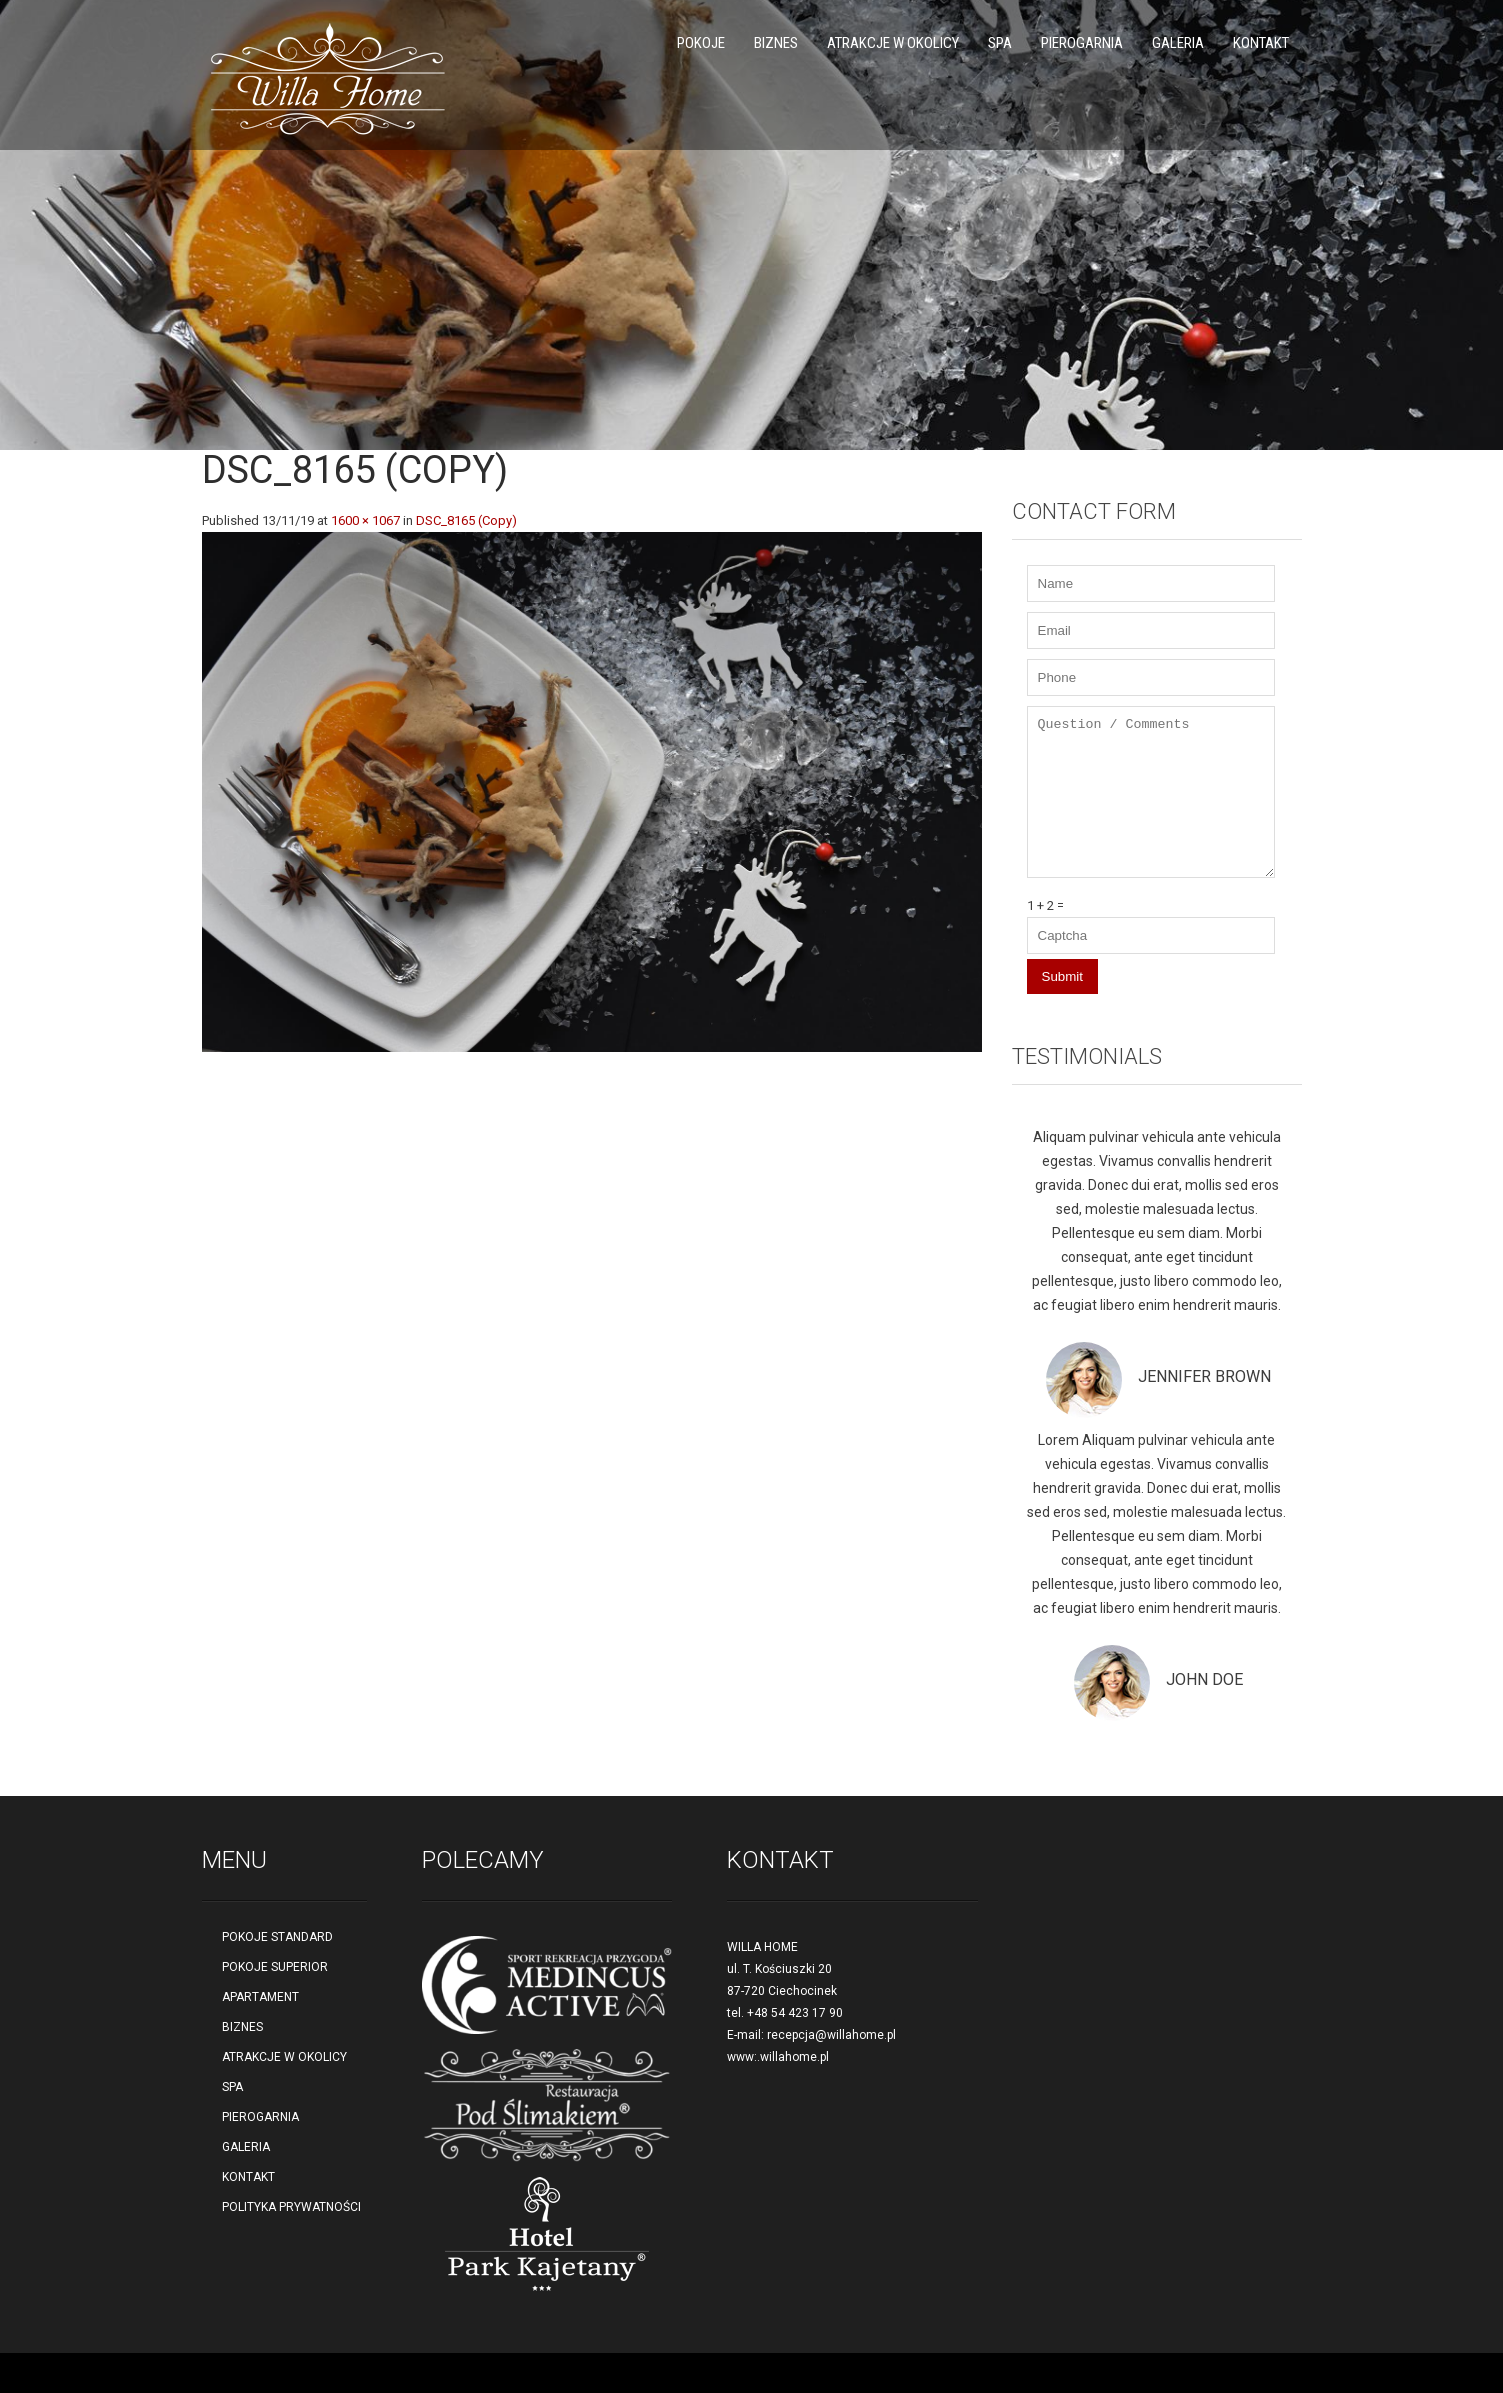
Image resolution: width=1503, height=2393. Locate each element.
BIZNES (776, 43)
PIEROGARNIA (1082, 43)
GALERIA (1178, 43)
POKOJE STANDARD (277, 1937)
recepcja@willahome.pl (831, 2035)
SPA (1000, 43)
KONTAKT (1261, 43)
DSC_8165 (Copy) (466, 520)
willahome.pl (794, 2057)
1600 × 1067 (365, 520)
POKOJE (701, 43)
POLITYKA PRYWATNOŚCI (291, 2207)
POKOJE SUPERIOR (275, 1967)
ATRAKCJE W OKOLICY (893, 43)
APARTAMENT (260, 1997)
